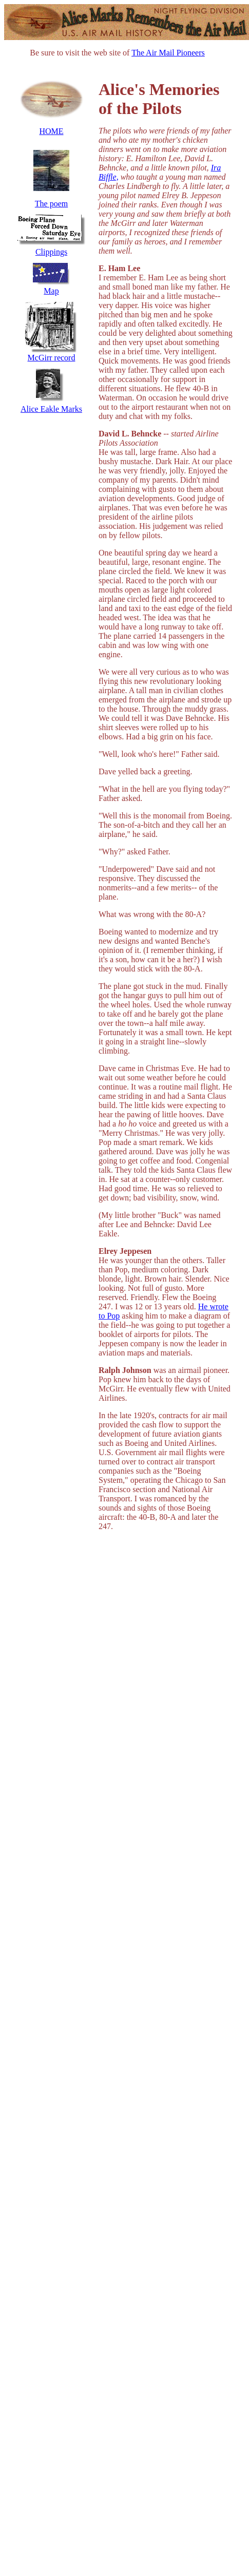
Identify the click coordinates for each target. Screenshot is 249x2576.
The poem (51, 203)
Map (51, 291)
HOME (51, 131)
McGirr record (51, 357)
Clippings (51, 251)
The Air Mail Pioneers (168, 52)
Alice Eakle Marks (51, 409)
